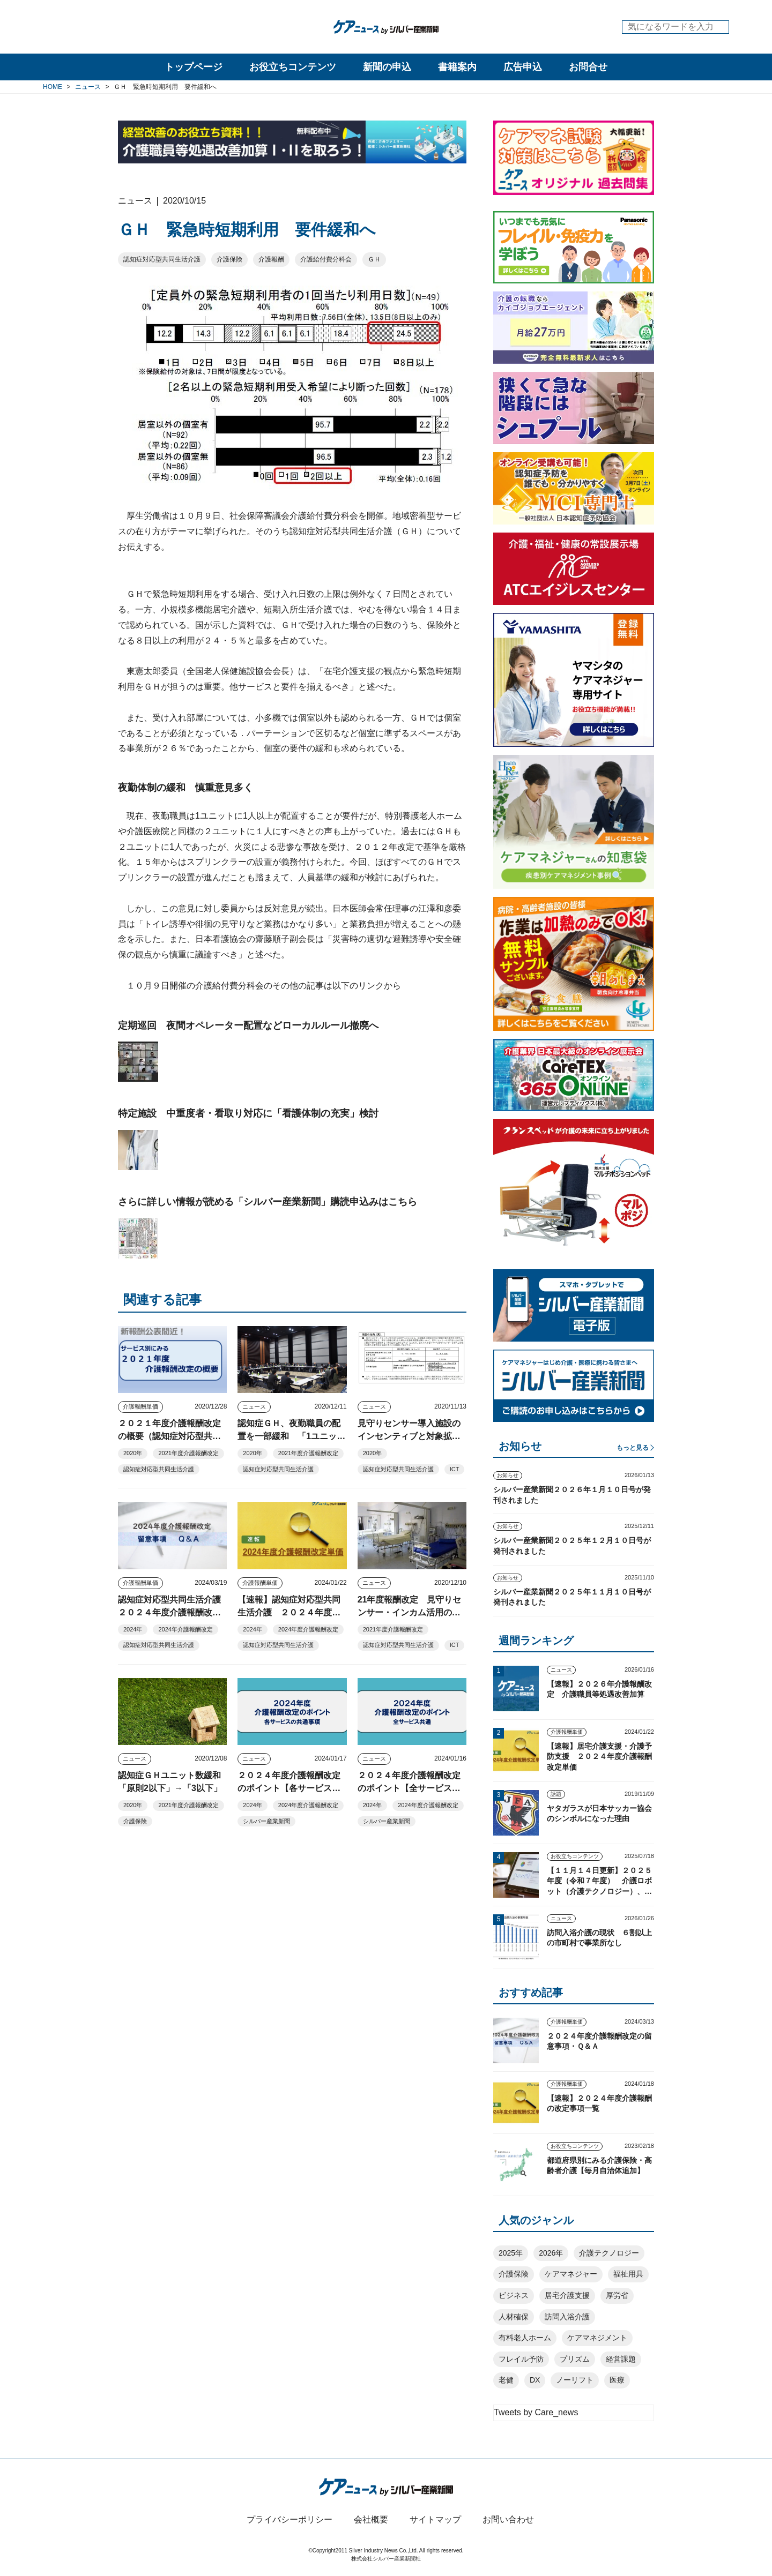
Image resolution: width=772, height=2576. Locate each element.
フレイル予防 (521, 2359)
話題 (556, 1794)
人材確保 (514, 2316)
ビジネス (514, 2295)
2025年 (511, 2253)
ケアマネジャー (571, 2274)
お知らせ (507, 1475)
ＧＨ (374, 259)
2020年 (132, 1453)
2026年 (551, 2253)
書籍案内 (457, 67)
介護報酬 (271, 259)
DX (535, 2380)
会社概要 (371, 2519)
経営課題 (621, 2359)
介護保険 (229, 259)
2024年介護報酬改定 (185, 1629)
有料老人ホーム (525, 2337)
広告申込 (522, 67)
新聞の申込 (387, 67)
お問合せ (588, 67)
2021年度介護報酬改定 (188, 1453)
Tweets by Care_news (536, 2412)
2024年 (132, 1629)
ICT (454, 1469)
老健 (506, 2380)
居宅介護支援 (567, 2295)
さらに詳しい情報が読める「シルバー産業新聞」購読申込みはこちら (267, 1201)
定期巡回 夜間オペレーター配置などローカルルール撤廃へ (248, 1025)
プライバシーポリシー (289, 2519)
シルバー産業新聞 (266, 1821)
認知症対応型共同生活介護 (162, 259)
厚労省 (617, 2295)
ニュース (254, 1406)
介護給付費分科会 (326, 259)
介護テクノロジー (609, 2253)
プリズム (575, 2359)
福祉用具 (628, 2274)
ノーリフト (574, 2380)
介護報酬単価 (140, 1406)
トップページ (193, 67)
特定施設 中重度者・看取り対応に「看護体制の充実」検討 (248, 1113)
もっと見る (633, 1447)
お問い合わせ (508, 2519)
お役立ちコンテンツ (292, 67)
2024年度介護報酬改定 (308, 1629)
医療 (617, 2380)
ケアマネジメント (597, 2337)
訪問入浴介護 (567, 2316)
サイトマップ (435, 2519)
